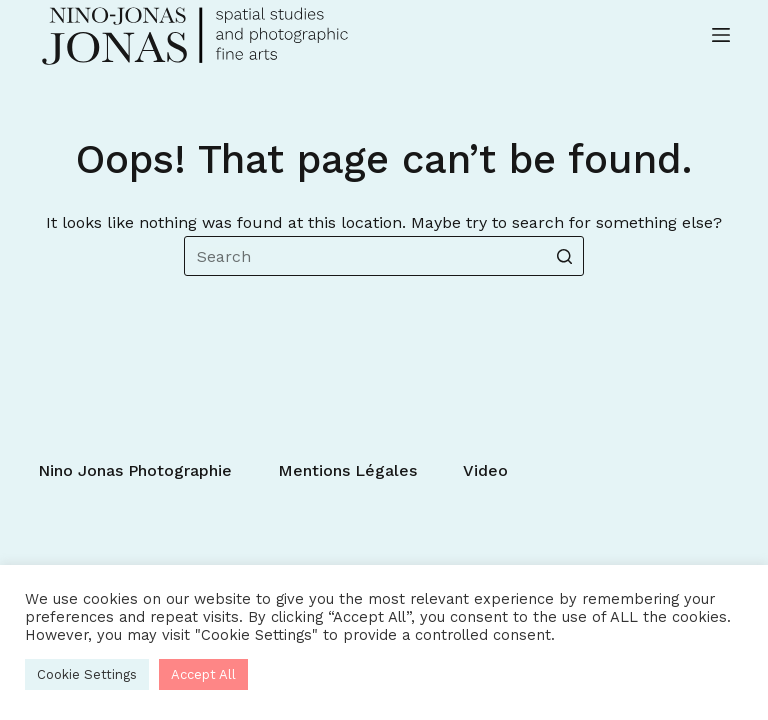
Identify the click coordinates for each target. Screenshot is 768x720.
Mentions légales (347, 470)
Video (485, 470)
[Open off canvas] (721, 35)
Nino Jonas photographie (135, 470)
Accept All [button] (203, 674)
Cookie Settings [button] (87, 674)
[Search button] (564, 256)
